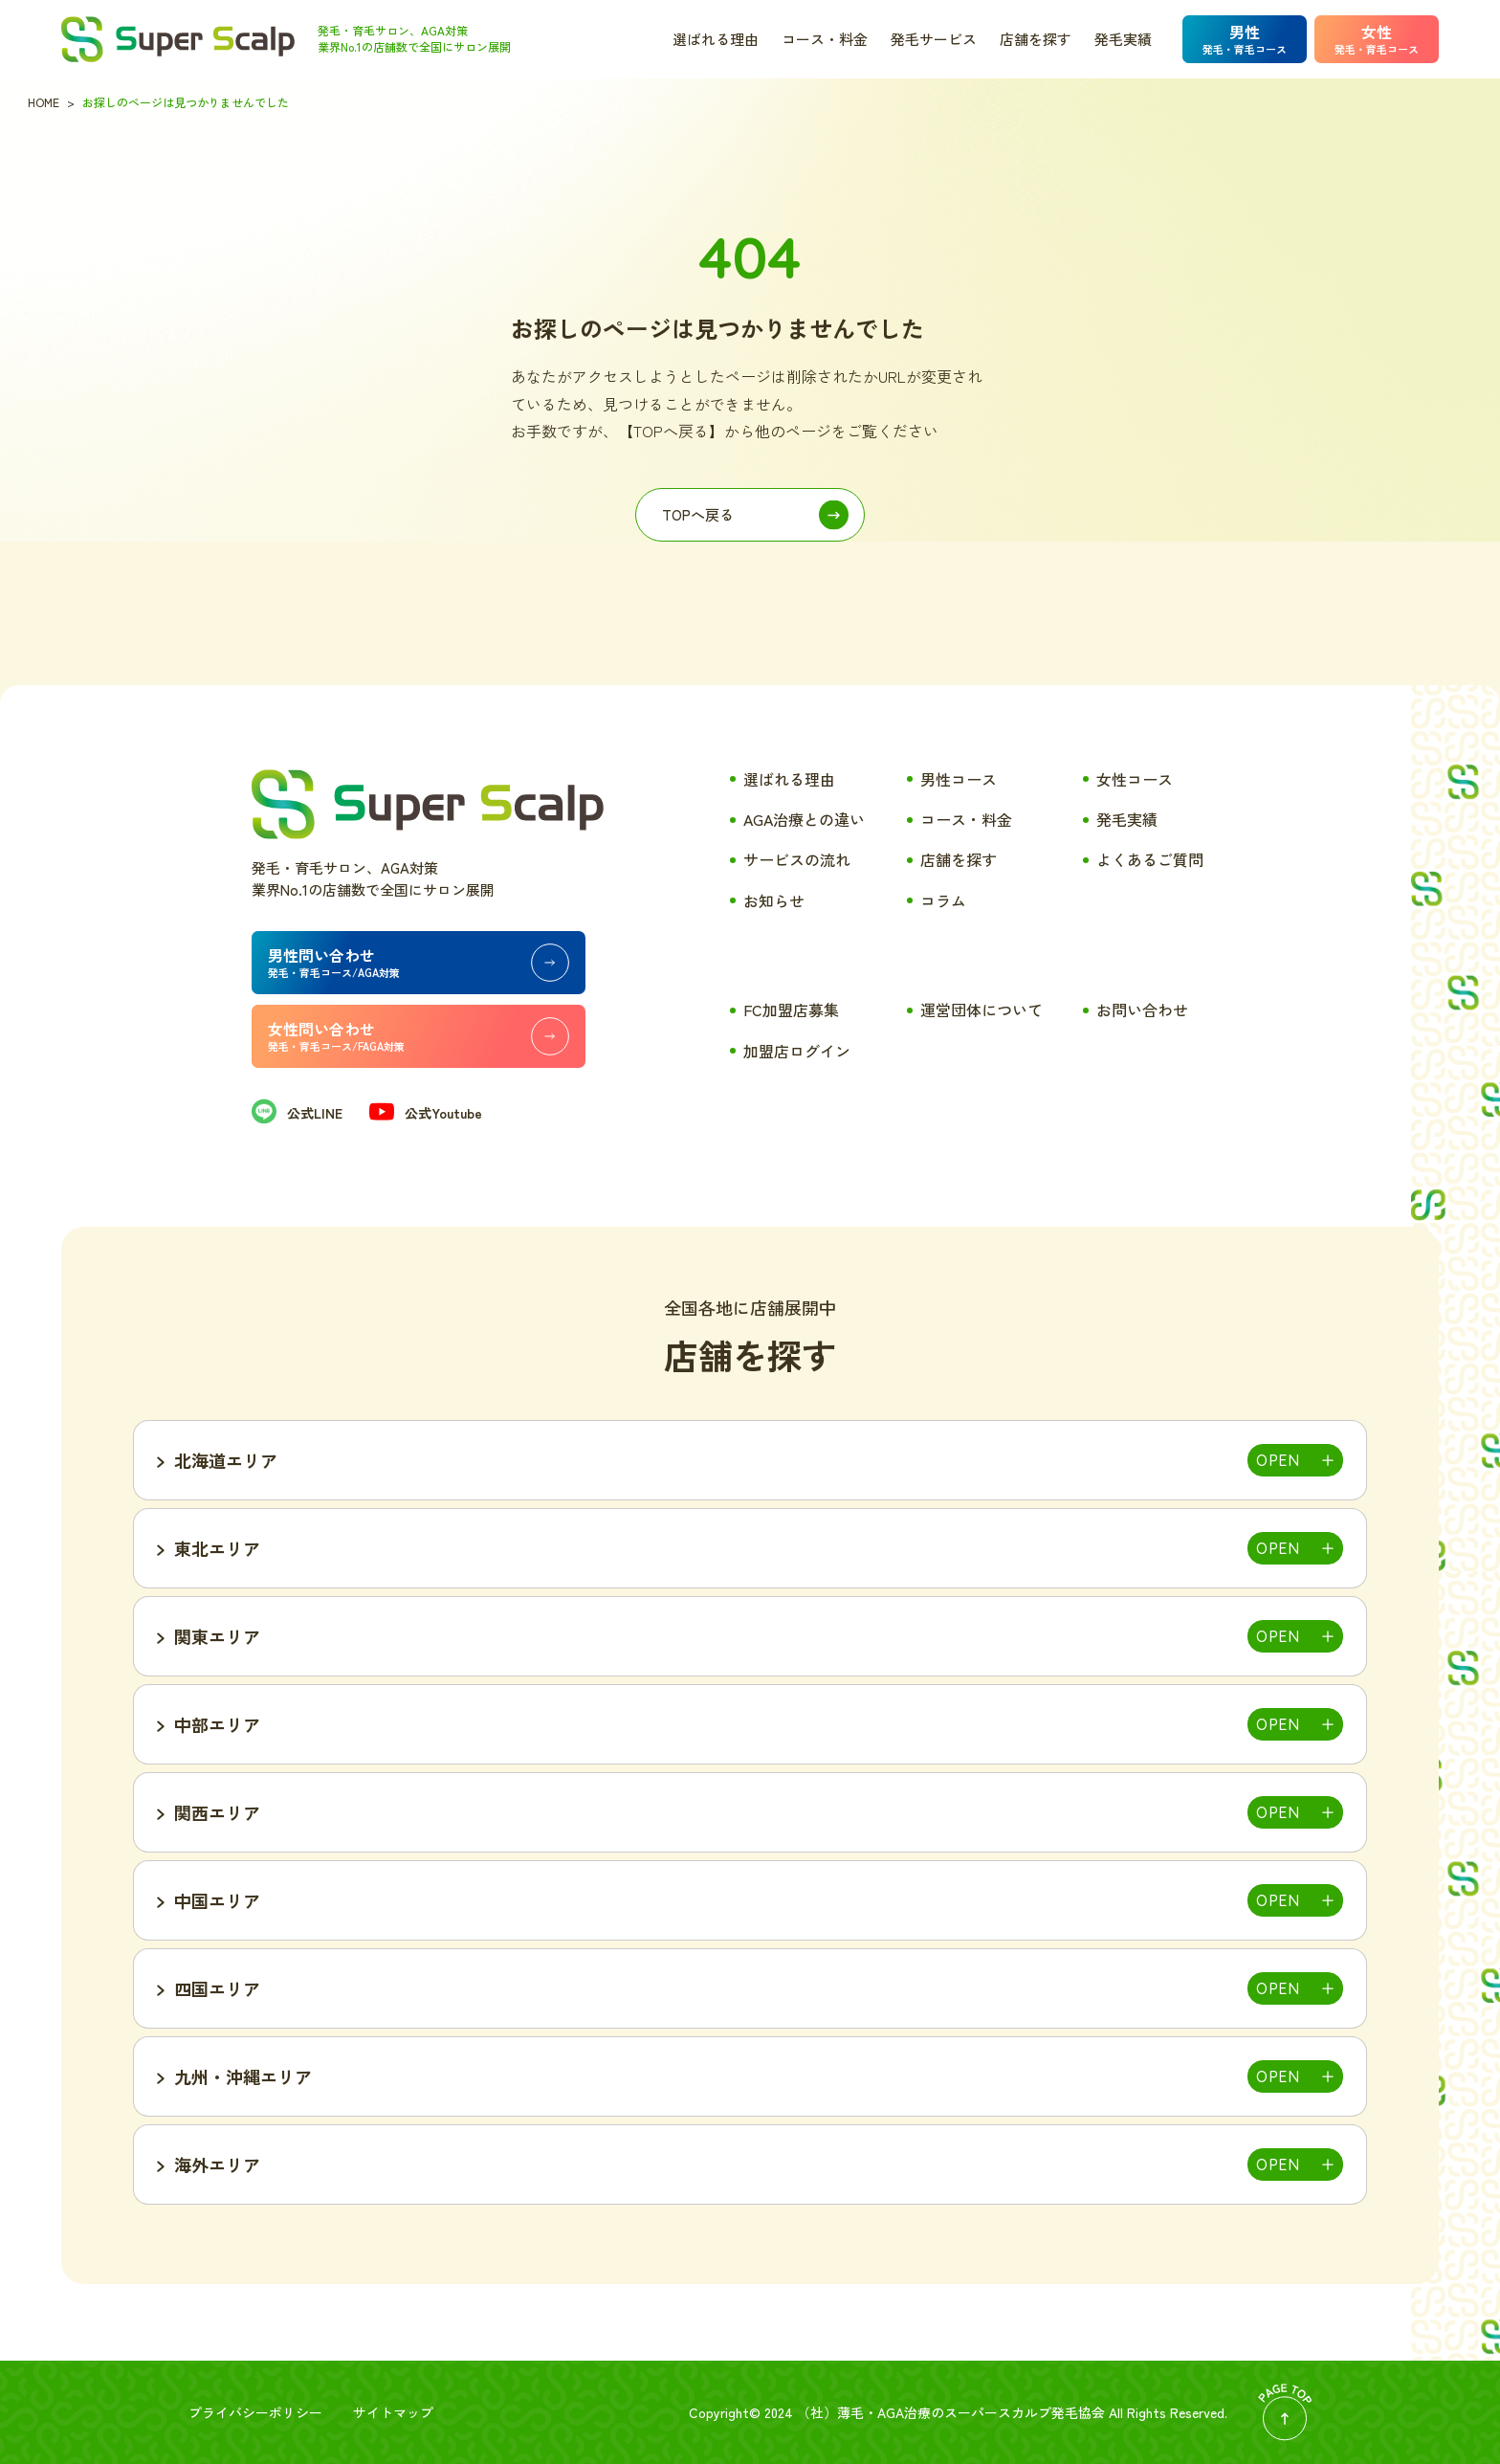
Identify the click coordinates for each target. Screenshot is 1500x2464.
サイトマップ (393, 2412)
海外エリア (217, 2164)
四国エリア (217, 1988)
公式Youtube (425, 1112)
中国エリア (217, 1900)
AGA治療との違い (804, 819)
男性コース (958, 778)
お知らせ (774, 900)
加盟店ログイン (796, 1050)
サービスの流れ (796, 859)
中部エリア (217, 1724)
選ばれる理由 (716, 39)
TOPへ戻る (698, 514)
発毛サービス (934, 39)
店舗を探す (1035, 39)
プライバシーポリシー (255, 2412)
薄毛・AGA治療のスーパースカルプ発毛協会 (971, 2412)
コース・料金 (825, 39)
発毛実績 (1123, 39)
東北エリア (217, 1548)
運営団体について (981, 1009)
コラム (943, 900)
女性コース (1134, 778)
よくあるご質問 (1149, 859)
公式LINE (297, 1112)
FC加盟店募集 (791, 1009)
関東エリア (217, 1636)
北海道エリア (225, 1460)
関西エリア (217, 1812)
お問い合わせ (1142, 1009)
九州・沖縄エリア (243, 2076)
